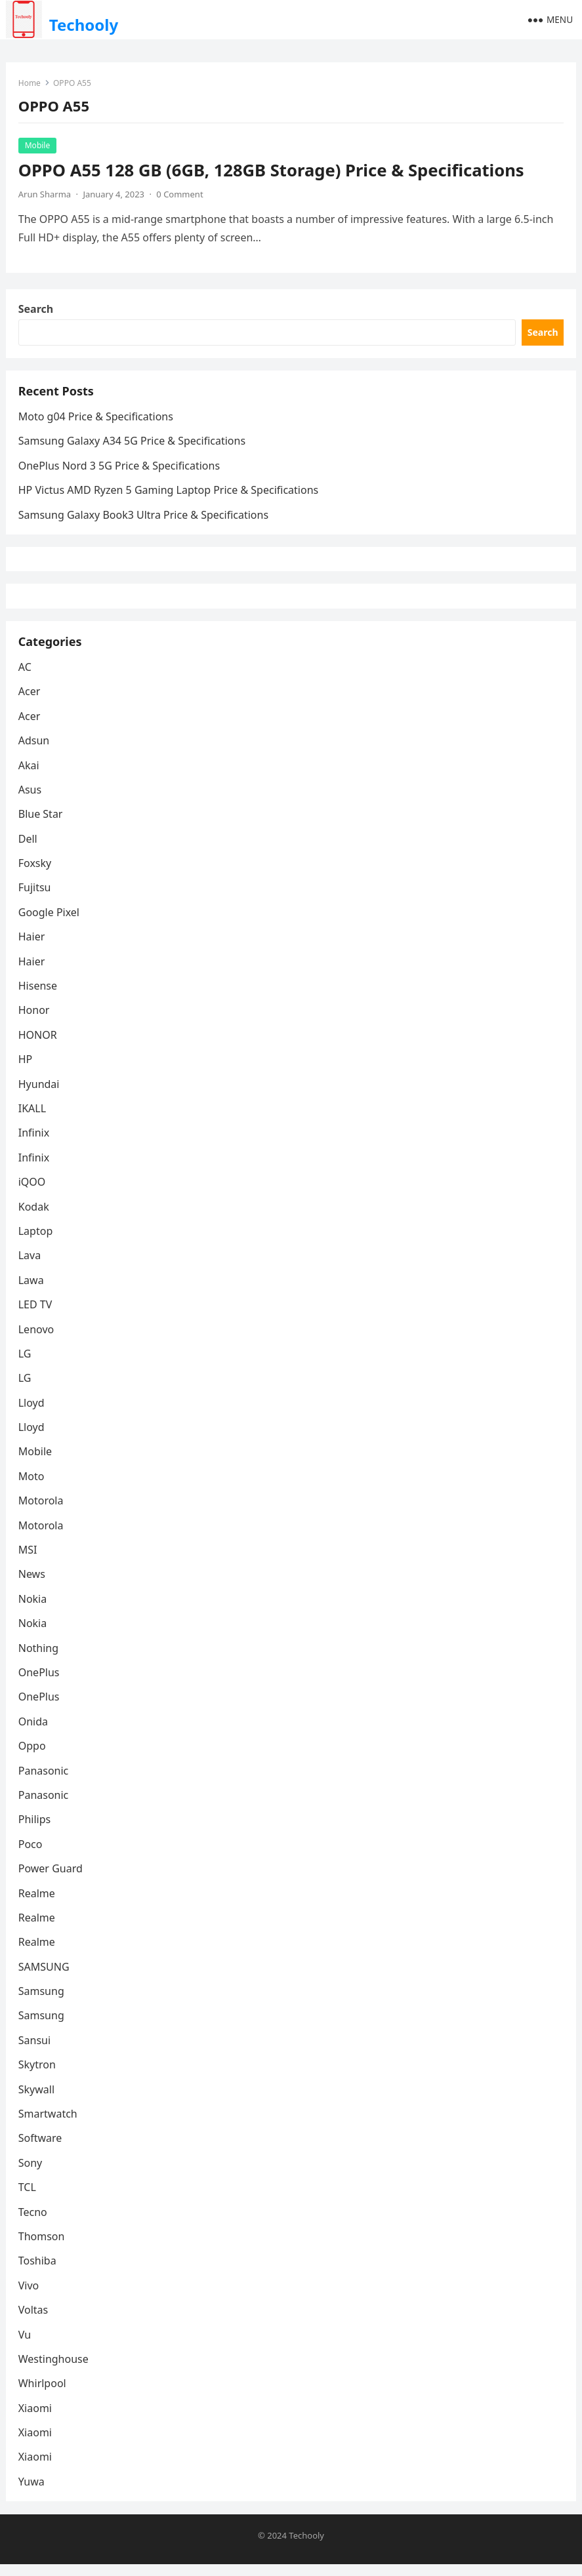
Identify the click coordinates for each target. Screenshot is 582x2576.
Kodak (34, 1218)
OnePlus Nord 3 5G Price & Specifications (119, 470)
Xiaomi (35, 2419)
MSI (28, 1561)
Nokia (33, 1610)
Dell (28, 850)
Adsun (35, 751)
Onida (34, 1732)
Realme (37, 1904)
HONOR (38, 1046)
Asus (30, 801)
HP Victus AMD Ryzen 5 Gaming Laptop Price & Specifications (169, 494)
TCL (28, 2198)
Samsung (42, 2002)
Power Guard (51, 1879)
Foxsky (35, 874)
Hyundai (39, 1095)
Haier (32, 947)
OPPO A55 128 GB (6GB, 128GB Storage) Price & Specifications (272, 170)
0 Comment (180, 195)
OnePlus (39, 1683)
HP (26, 1070)
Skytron (37, 2075)
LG (25, 1365)
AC (25, 678)
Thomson (42, 2247)
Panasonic (44, 1782)
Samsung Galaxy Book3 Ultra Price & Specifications (144, 519)
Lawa (32, 1291)
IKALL (33, 1119)
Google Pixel (49, 923)
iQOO (33, 1193)
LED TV (36, 1315)
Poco (31, 1855)
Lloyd (32, 1414)
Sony (31, 2174)
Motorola (41, 1511)
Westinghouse (54, 2370)
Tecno (33, 2223)
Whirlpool (43, 2394)
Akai (29, 776)
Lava (30, 1266)
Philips (35, 1830)
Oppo (33, 1757)
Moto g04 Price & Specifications (96, 421)
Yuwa (32, 2492)
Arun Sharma (45, 195)
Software (41, 2150)
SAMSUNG (44, 1978)
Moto (32, 1487)
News (32, 1586)
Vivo (29, 2296)
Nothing (39, 1659)
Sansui (35, 2051)
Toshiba (38, 2271)
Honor (35, 1022)
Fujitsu (35, 899)
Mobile (38, 145)
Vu (25, 2346)
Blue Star (41, 825)
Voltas (34, 2321)
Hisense (38, 997)
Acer (30, 702)
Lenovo (36, 1340)
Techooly (83, 24)
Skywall (37, 2100)
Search (36, 311)
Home (30, 83)
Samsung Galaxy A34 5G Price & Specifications (132, 445)
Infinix (34, 1144)
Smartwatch (48, 2125)
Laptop (36, 1242)
